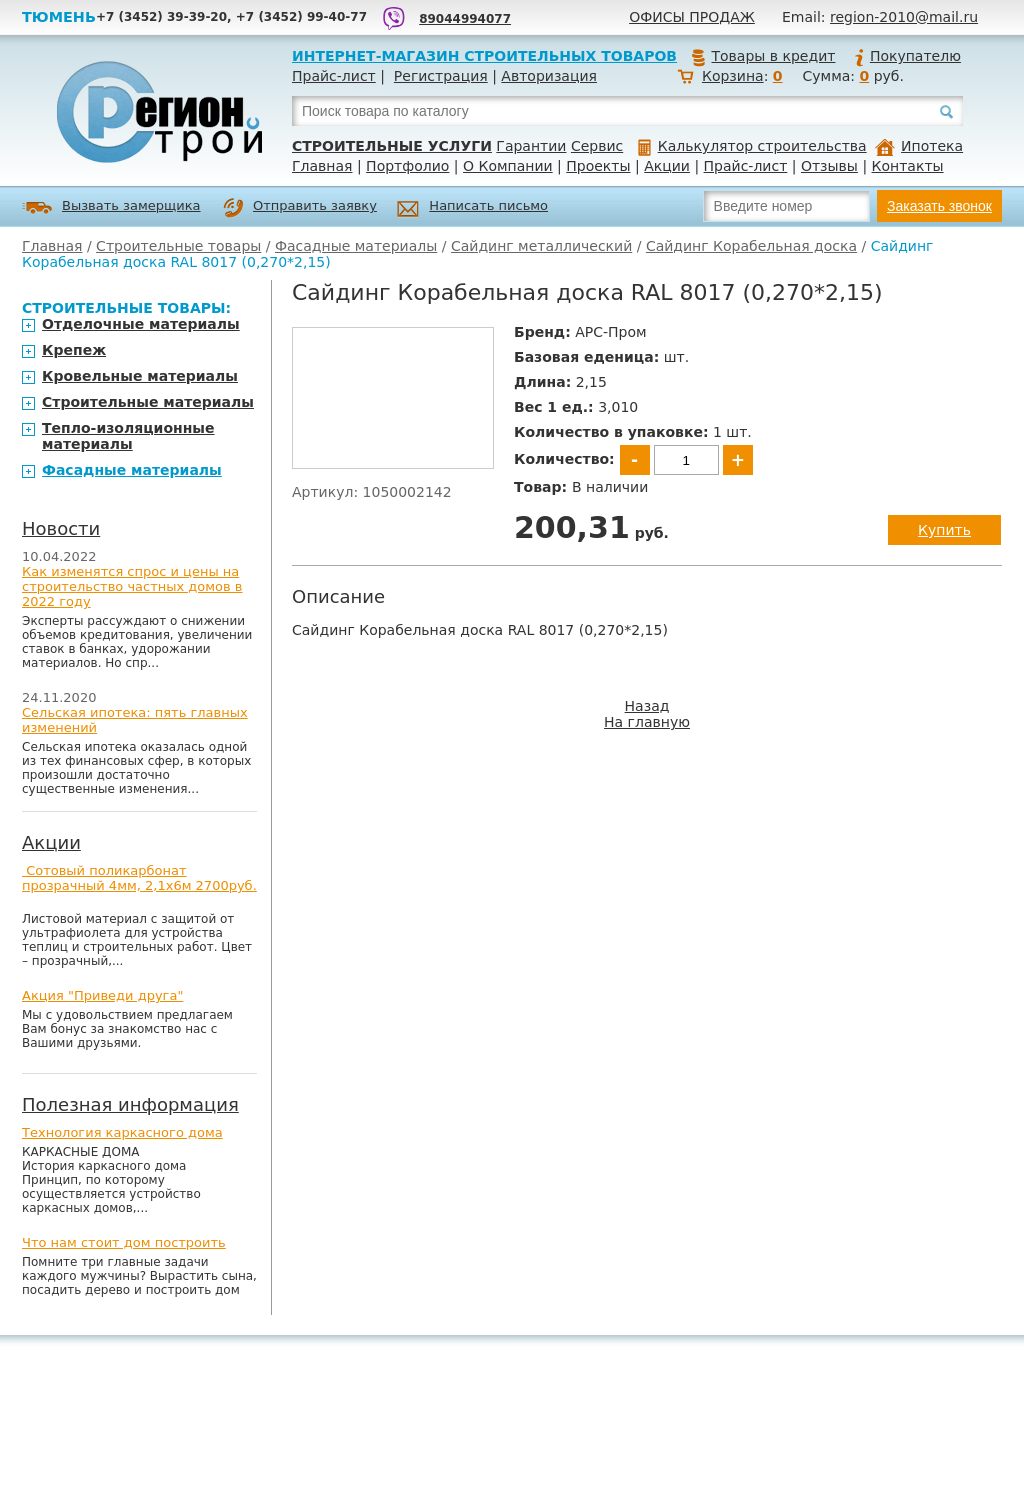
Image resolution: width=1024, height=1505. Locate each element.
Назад (647, 706)
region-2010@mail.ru (904, 17)
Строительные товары (178, 246)
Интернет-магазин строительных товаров (484, 56)
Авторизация (549, 76)
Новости (61, 528)
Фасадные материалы (356, 246)
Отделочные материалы (141, 324)
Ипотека (919, 146)
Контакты (908, 166)
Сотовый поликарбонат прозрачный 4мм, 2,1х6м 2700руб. (139, 878)
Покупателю (907, 56)
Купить (944, 530)
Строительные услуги (392, 146)
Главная (322, 166)
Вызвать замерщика (111, 207)
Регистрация (441, 76)
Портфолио (407, 166)
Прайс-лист (334, 76)
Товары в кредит (763, 56)
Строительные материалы (148, 402)
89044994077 (465, 19)
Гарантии (531, 146)
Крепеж (74, 350)
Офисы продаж (692, 17)
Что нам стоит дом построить (124, 1242)
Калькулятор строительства (752, 146)
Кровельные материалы (140, 376)
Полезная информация (130, 1104)
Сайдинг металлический (541, 246)
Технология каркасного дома (122, 1132)
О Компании (508, 166)
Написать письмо (472, 208)
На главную (647, 722)
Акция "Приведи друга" (102, 995)
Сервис (597, 146)
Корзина (733, 76)
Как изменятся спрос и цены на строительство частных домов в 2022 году (132, 586)
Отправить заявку (300, 208)
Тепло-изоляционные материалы (128, 436)
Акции (667, 166)
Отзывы (829, 166)
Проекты (598, 166)
